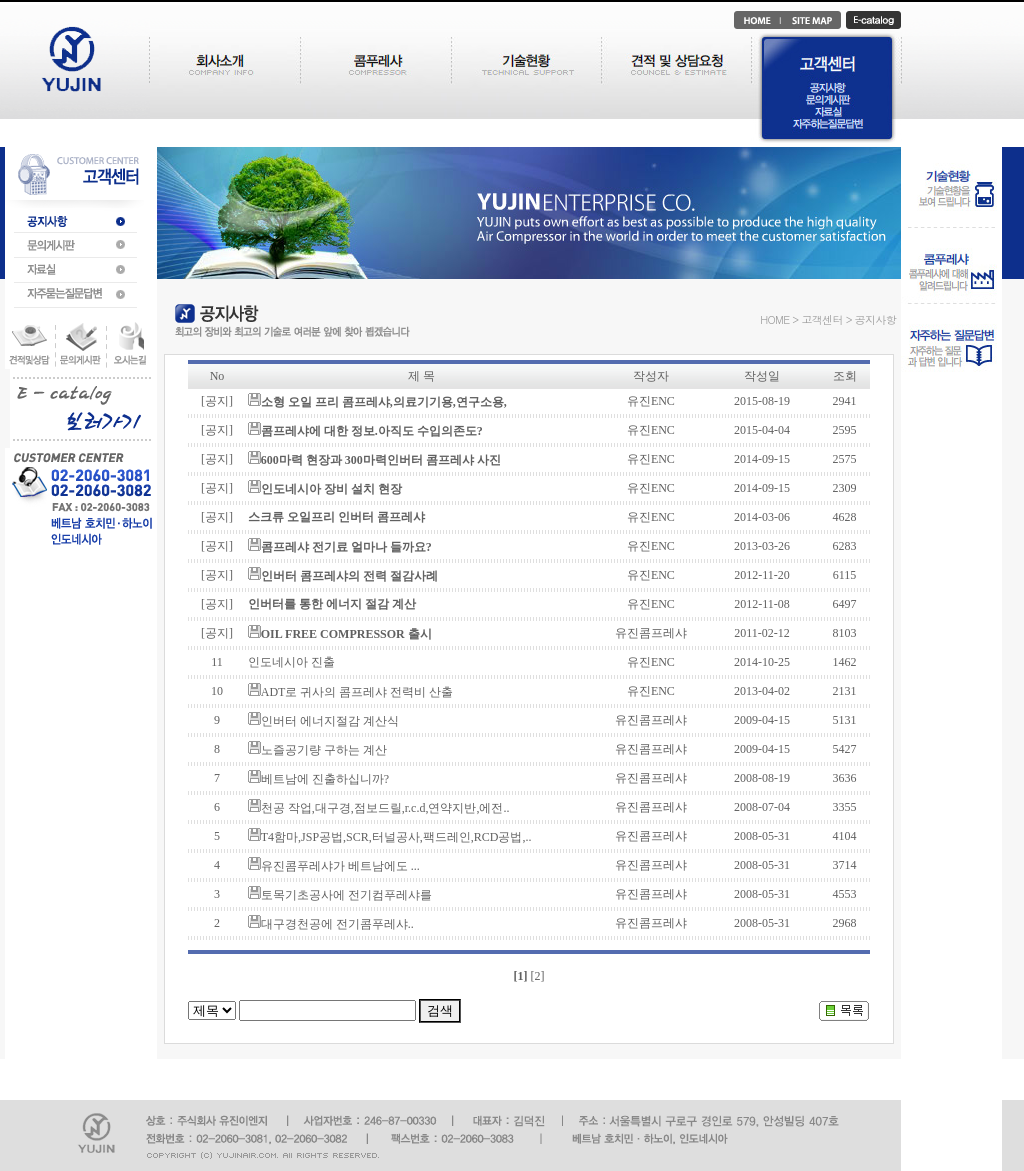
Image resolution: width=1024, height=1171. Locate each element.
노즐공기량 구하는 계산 (324, 750)
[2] (537, 976)
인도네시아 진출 (291, 662)
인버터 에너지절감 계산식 (330, 721)
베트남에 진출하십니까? (325, 779)
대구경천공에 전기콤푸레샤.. (337, 924)
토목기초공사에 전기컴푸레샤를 (346, 895)
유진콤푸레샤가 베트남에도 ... (340, 866)
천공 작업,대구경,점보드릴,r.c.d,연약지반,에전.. (385, 808)
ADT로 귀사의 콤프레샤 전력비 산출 (357, 692)
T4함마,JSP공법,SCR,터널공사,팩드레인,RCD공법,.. (396, 837)
